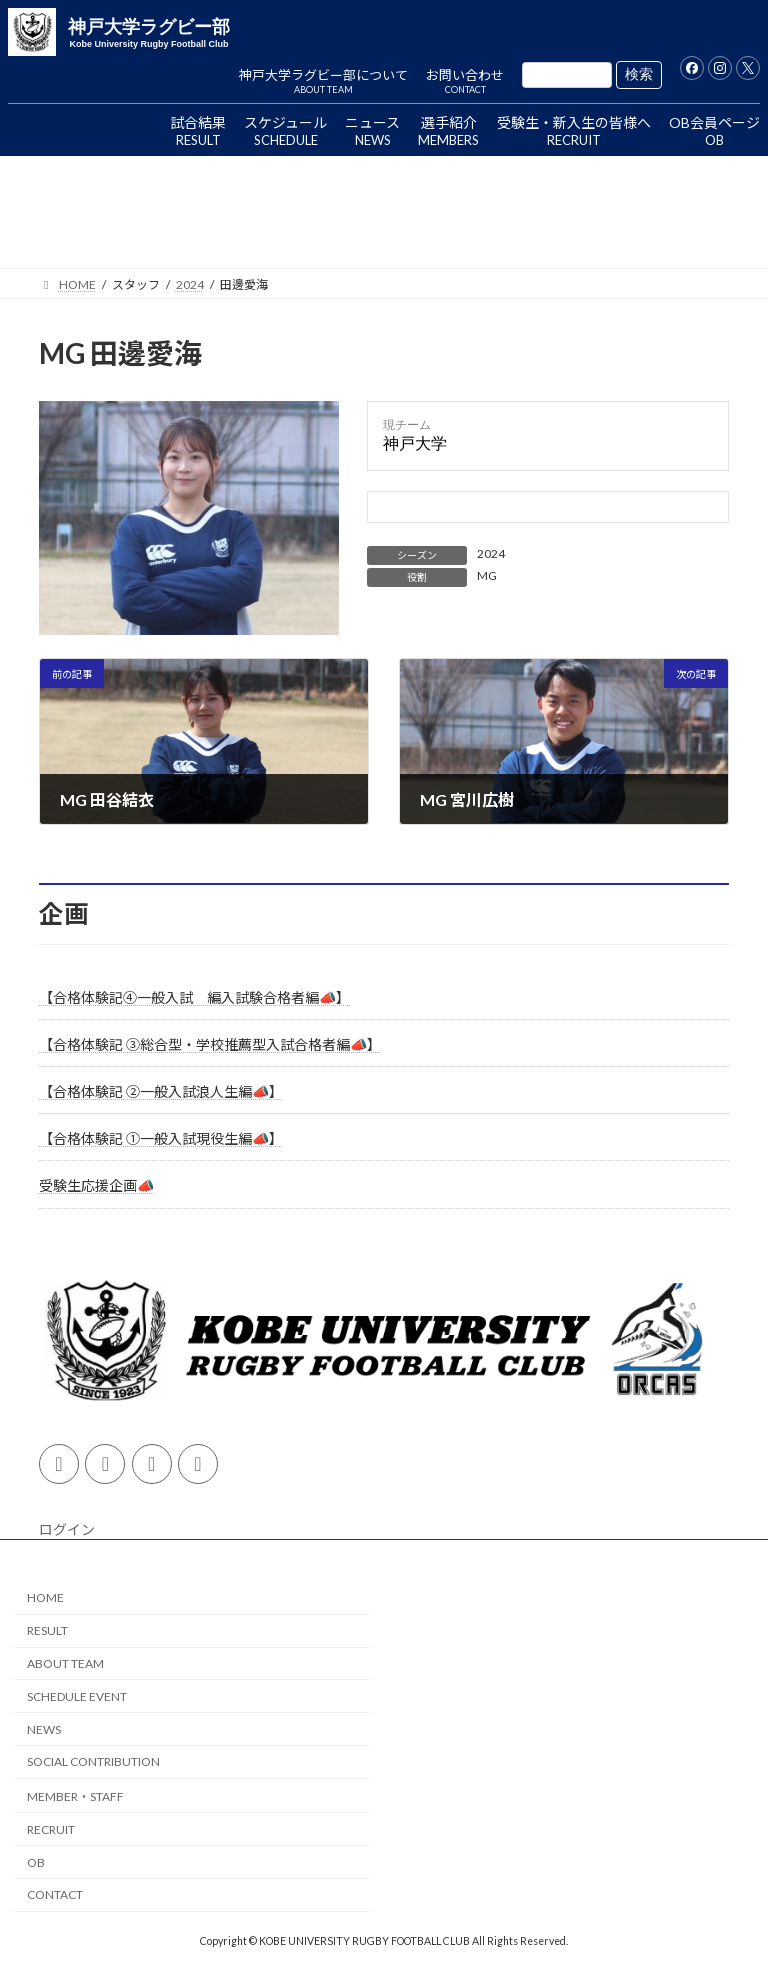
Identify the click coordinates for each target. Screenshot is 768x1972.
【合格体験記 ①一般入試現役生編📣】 (161, 1138)
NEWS (44, 1728)
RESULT (47, 1630)
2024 (491, 553)
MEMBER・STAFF (75, 1796)
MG (487, 575)
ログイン (67, 1529)
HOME (45, 1597)
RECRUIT (51, 1829)
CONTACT (55, 1894)
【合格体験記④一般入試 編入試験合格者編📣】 (194, 997)
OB (36, 1861)
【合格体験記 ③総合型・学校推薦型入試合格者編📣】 (210, 1044)
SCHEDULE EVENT (77, 1696)
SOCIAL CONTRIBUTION (93, 1761)
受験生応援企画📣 (96, 1186)
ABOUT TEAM (65, 1663)
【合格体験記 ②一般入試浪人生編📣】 (161, 1091)
